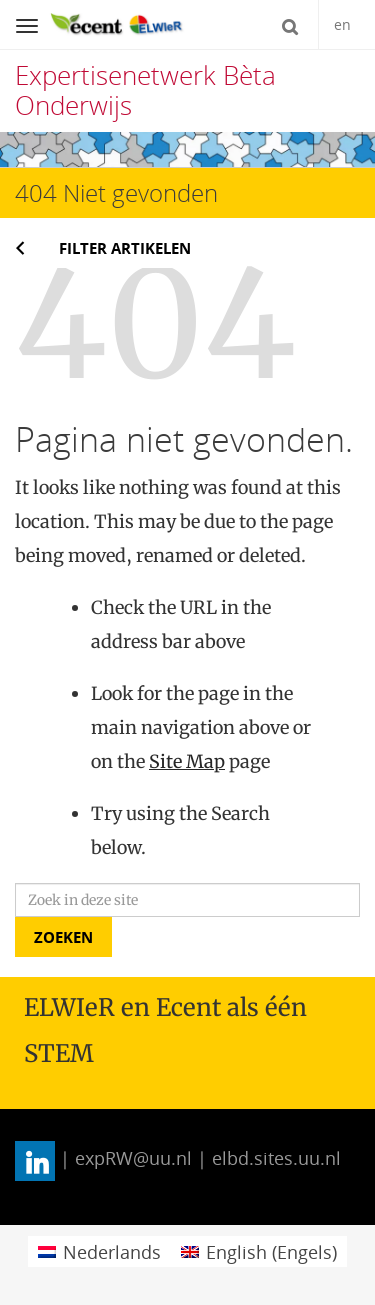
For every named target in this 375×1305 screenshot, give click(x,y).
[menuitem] (99, 1251)
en (342, 24)
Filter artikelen (125, 248)
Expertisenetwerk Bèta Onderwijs (145, 90)
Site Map (187, 761)
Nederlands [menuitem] (112, 1252)
